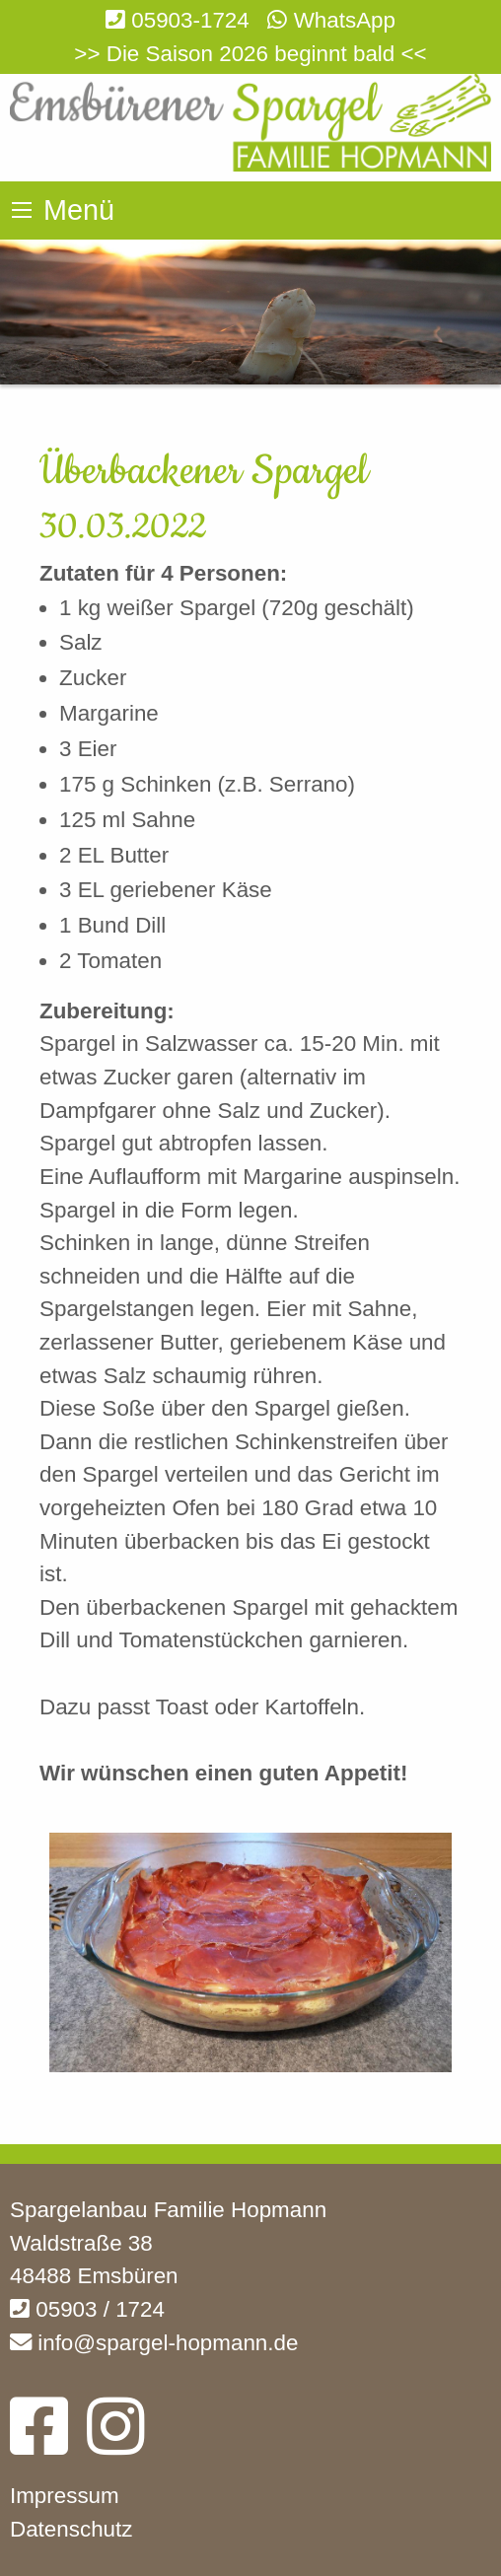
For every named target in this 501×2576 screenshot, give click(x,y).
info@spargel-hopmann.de (154, 2343)
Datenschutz (71, 2529)
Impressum (64, 2495)
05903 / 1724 (87, 2309)
